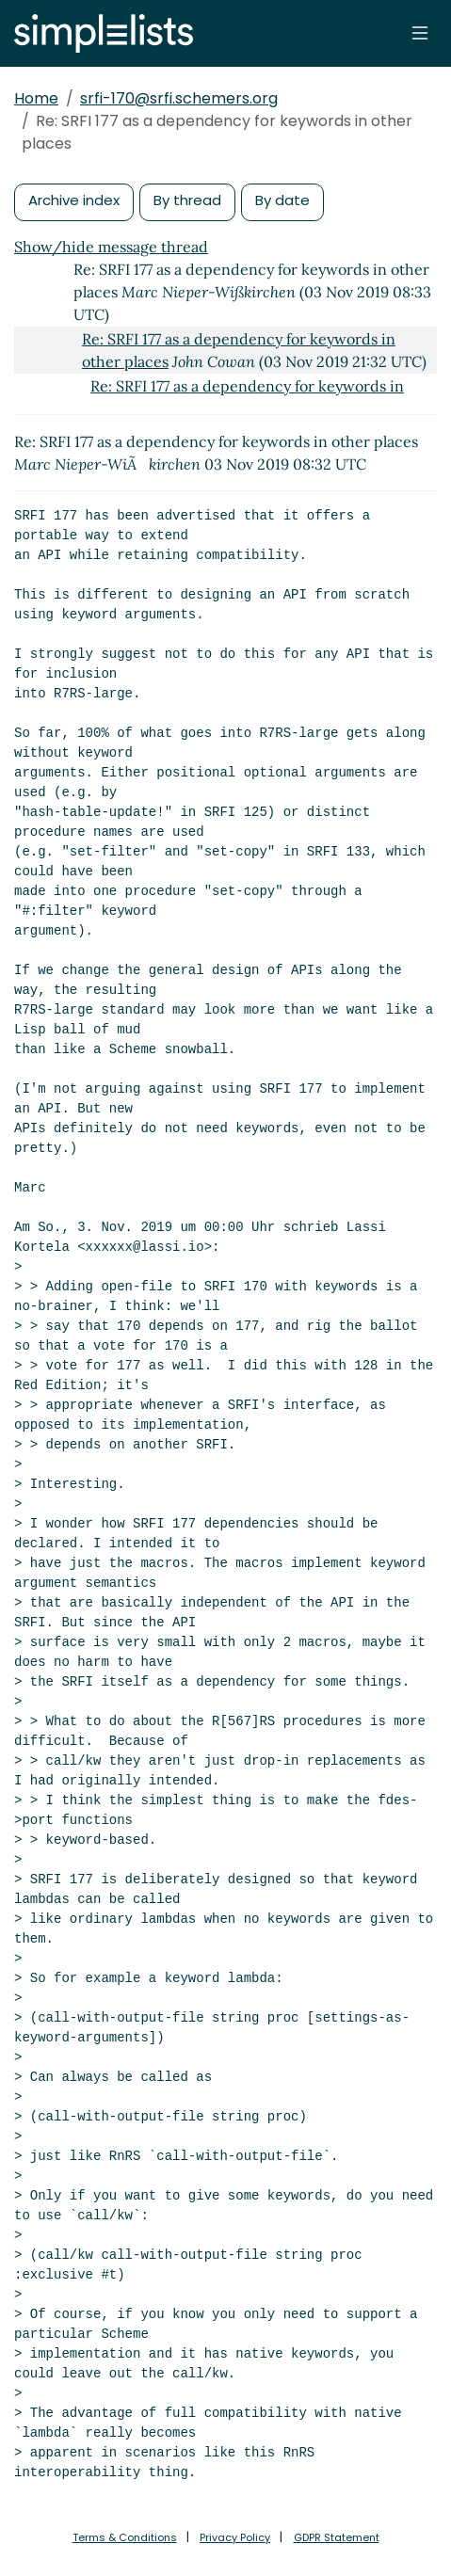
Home (36, 98)
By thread (187, 200)
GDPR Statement (336, 2537)
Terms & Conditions (124, 2537)
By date (282, 200)
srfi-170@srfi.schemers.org (179, 98)
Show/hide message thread (111, 246)
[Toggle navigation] (420, 33)
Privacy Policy (235, 2537)
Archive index (74, 200)
